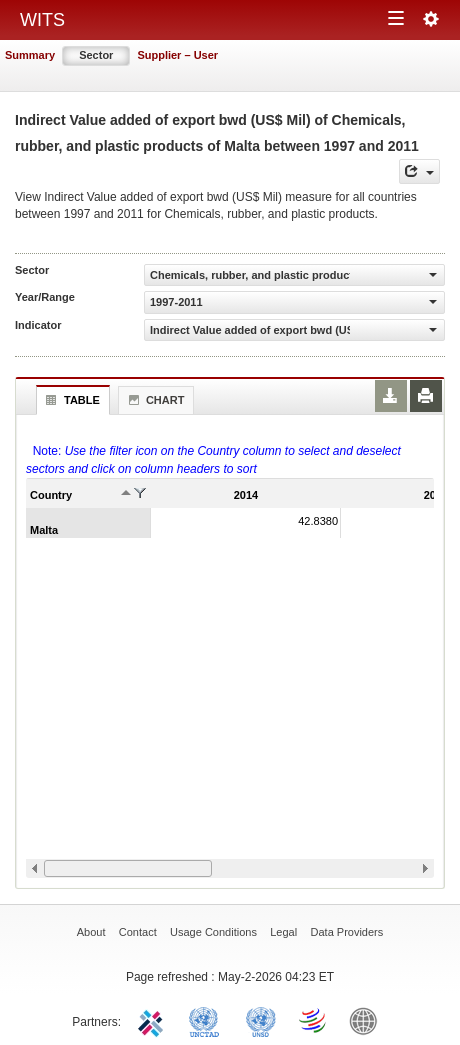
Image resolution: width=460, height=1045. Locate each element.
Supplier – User (177, 55)
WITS (42, 20)
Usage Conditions (213, 932)
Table (70, 400)
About (91, 932)
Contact (138, 932)
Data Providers (347, 932)
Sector (96, 55)
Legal (283, 932)
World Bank (368, 1020)
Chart (154, 400)
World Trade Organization (314, 1020)
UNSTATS (261, 1020)
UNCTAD (208, 1020)
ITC (154, 1020)
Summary (30, 55)
